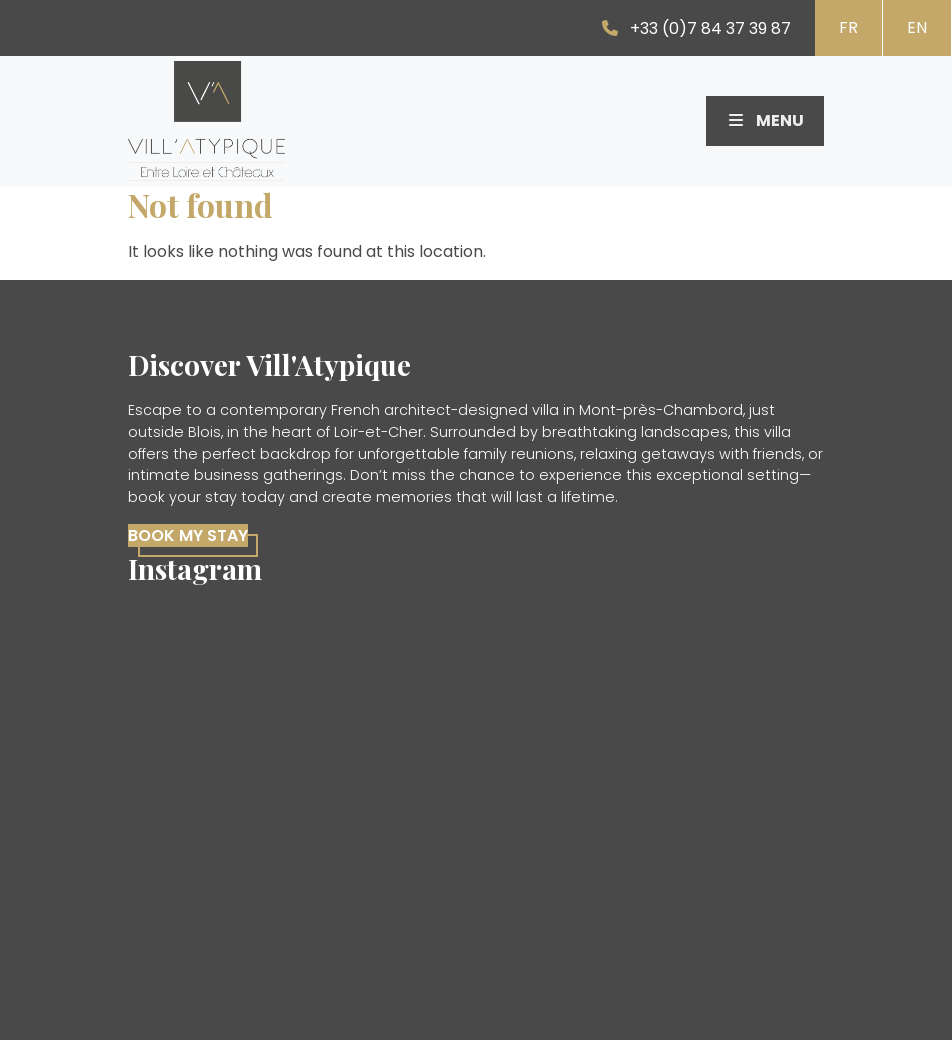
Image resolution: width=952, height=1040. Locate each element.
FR (848, 27)
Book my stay (188, 535)
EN (917, 27)
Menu (765, 120)
